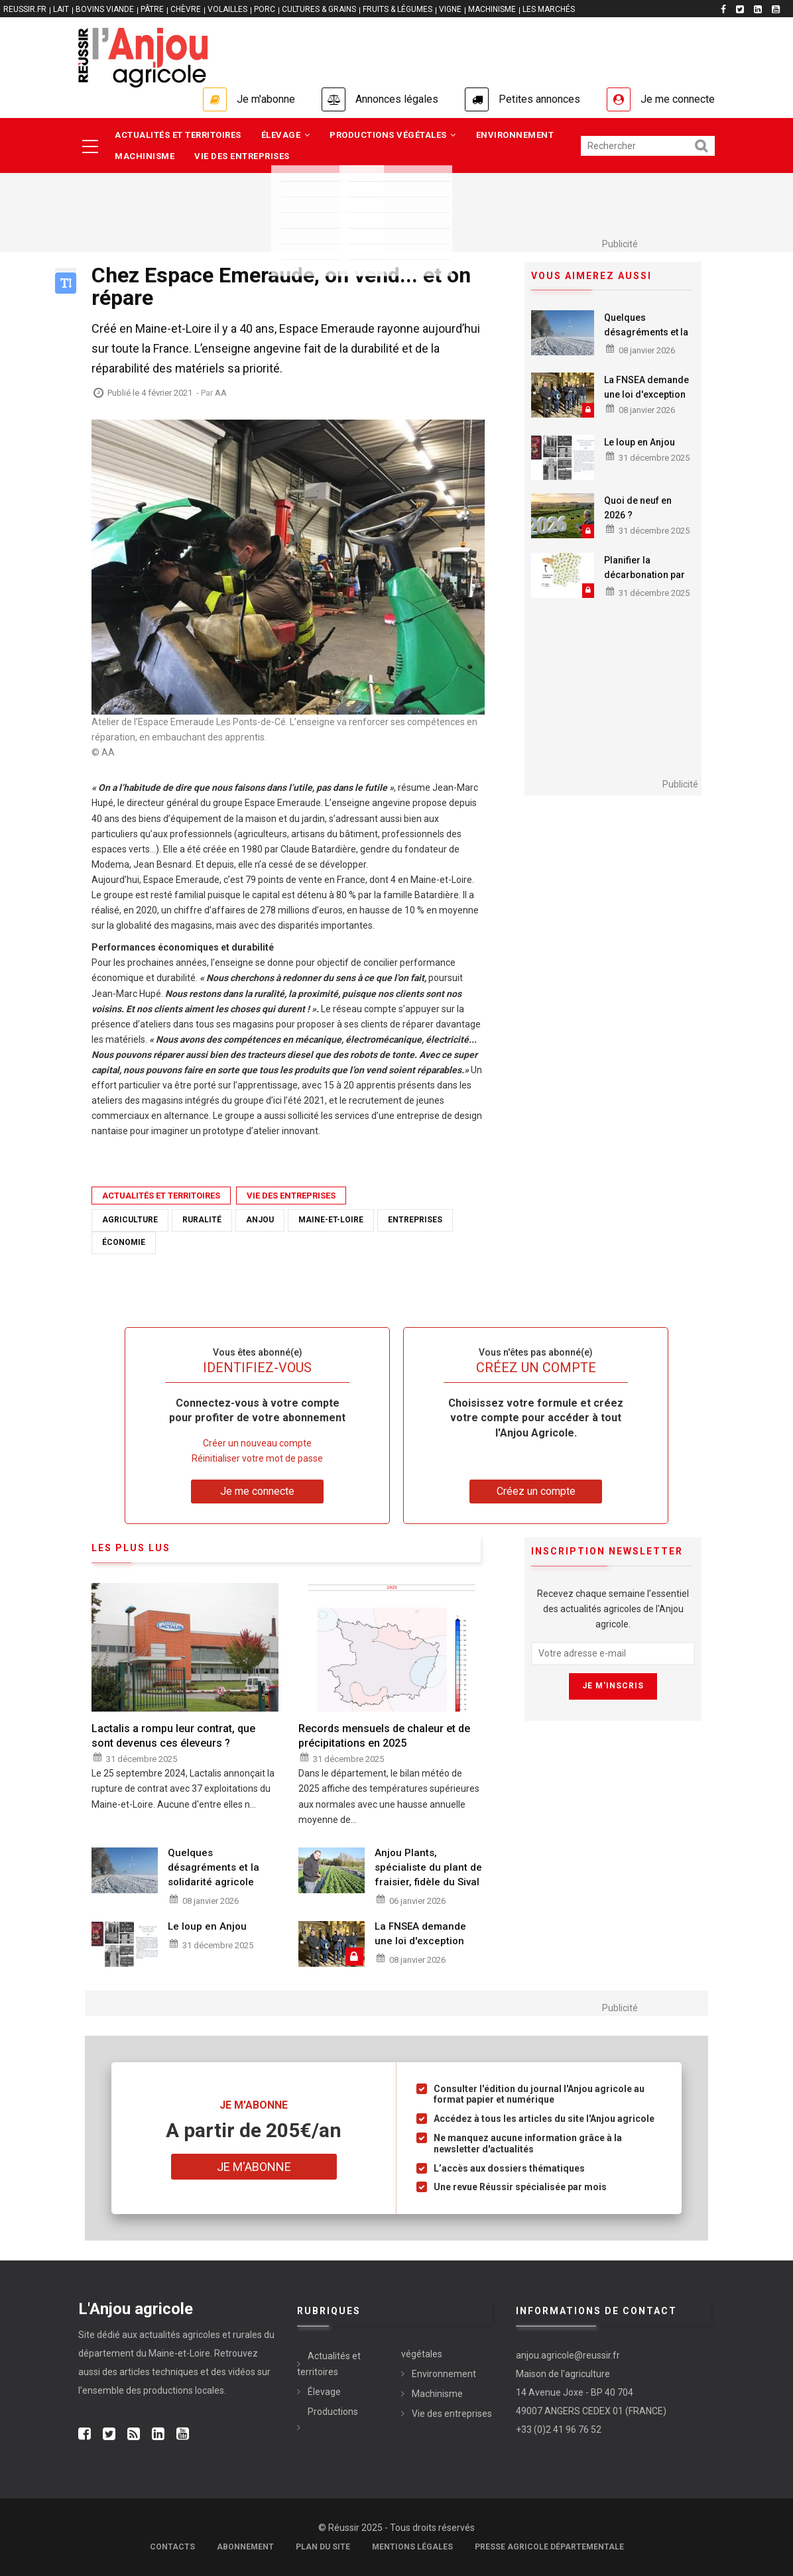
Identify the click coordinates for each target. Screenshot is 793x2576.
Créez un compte (536, 1491)
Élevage (285, 135)
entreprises (415, 1219)
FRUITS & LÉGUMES (397, 9)
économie (123, 1242)
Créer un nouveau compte (257, 1443)
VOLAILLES (227, 9)
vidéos (241, 2372)
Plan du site (323, 2546)
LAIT (61, 9)
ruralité (201, 1219)
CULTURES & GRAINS (319, 9)
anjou (260, 1219)
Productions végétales (393, 135)
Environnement (515, 135)
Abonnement (245, 2546)
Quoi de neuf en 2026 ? (638, 507)
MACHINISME (492, 9)
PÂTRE (152, 9)
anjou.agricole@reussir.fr (568, 2355)
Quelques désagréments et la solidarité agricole (646, 332)
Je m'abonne (266, 99)
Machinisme (144, 156)
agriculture (130, 1219)
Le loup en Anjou (639, 442)
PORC (264, 9)
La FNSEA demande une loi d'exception (646, 387)
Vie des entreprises (242, 156)
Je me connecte (677, 99)
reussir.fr (24, 9)
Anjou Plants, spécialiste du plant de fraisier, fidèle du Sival (428, 1867)
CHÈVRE (185, 9)
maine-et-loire (330, 1219)
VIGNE (450, 9)
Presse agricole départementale (549, 2546)
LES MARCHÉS (548, 9)
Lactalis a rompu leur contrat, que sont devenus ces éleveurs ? (173, 1735)
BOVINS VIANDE (105, 9)
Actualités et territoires (178, 135)
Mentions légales (412, 2546)
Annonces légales (396, 99)
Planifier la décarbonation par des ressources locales (644, 582)
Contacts (172, 2546)
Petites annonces (539, 99)
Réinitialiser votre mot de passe (257, 1458)
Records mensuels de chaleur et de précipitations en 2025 (384, 1735)
